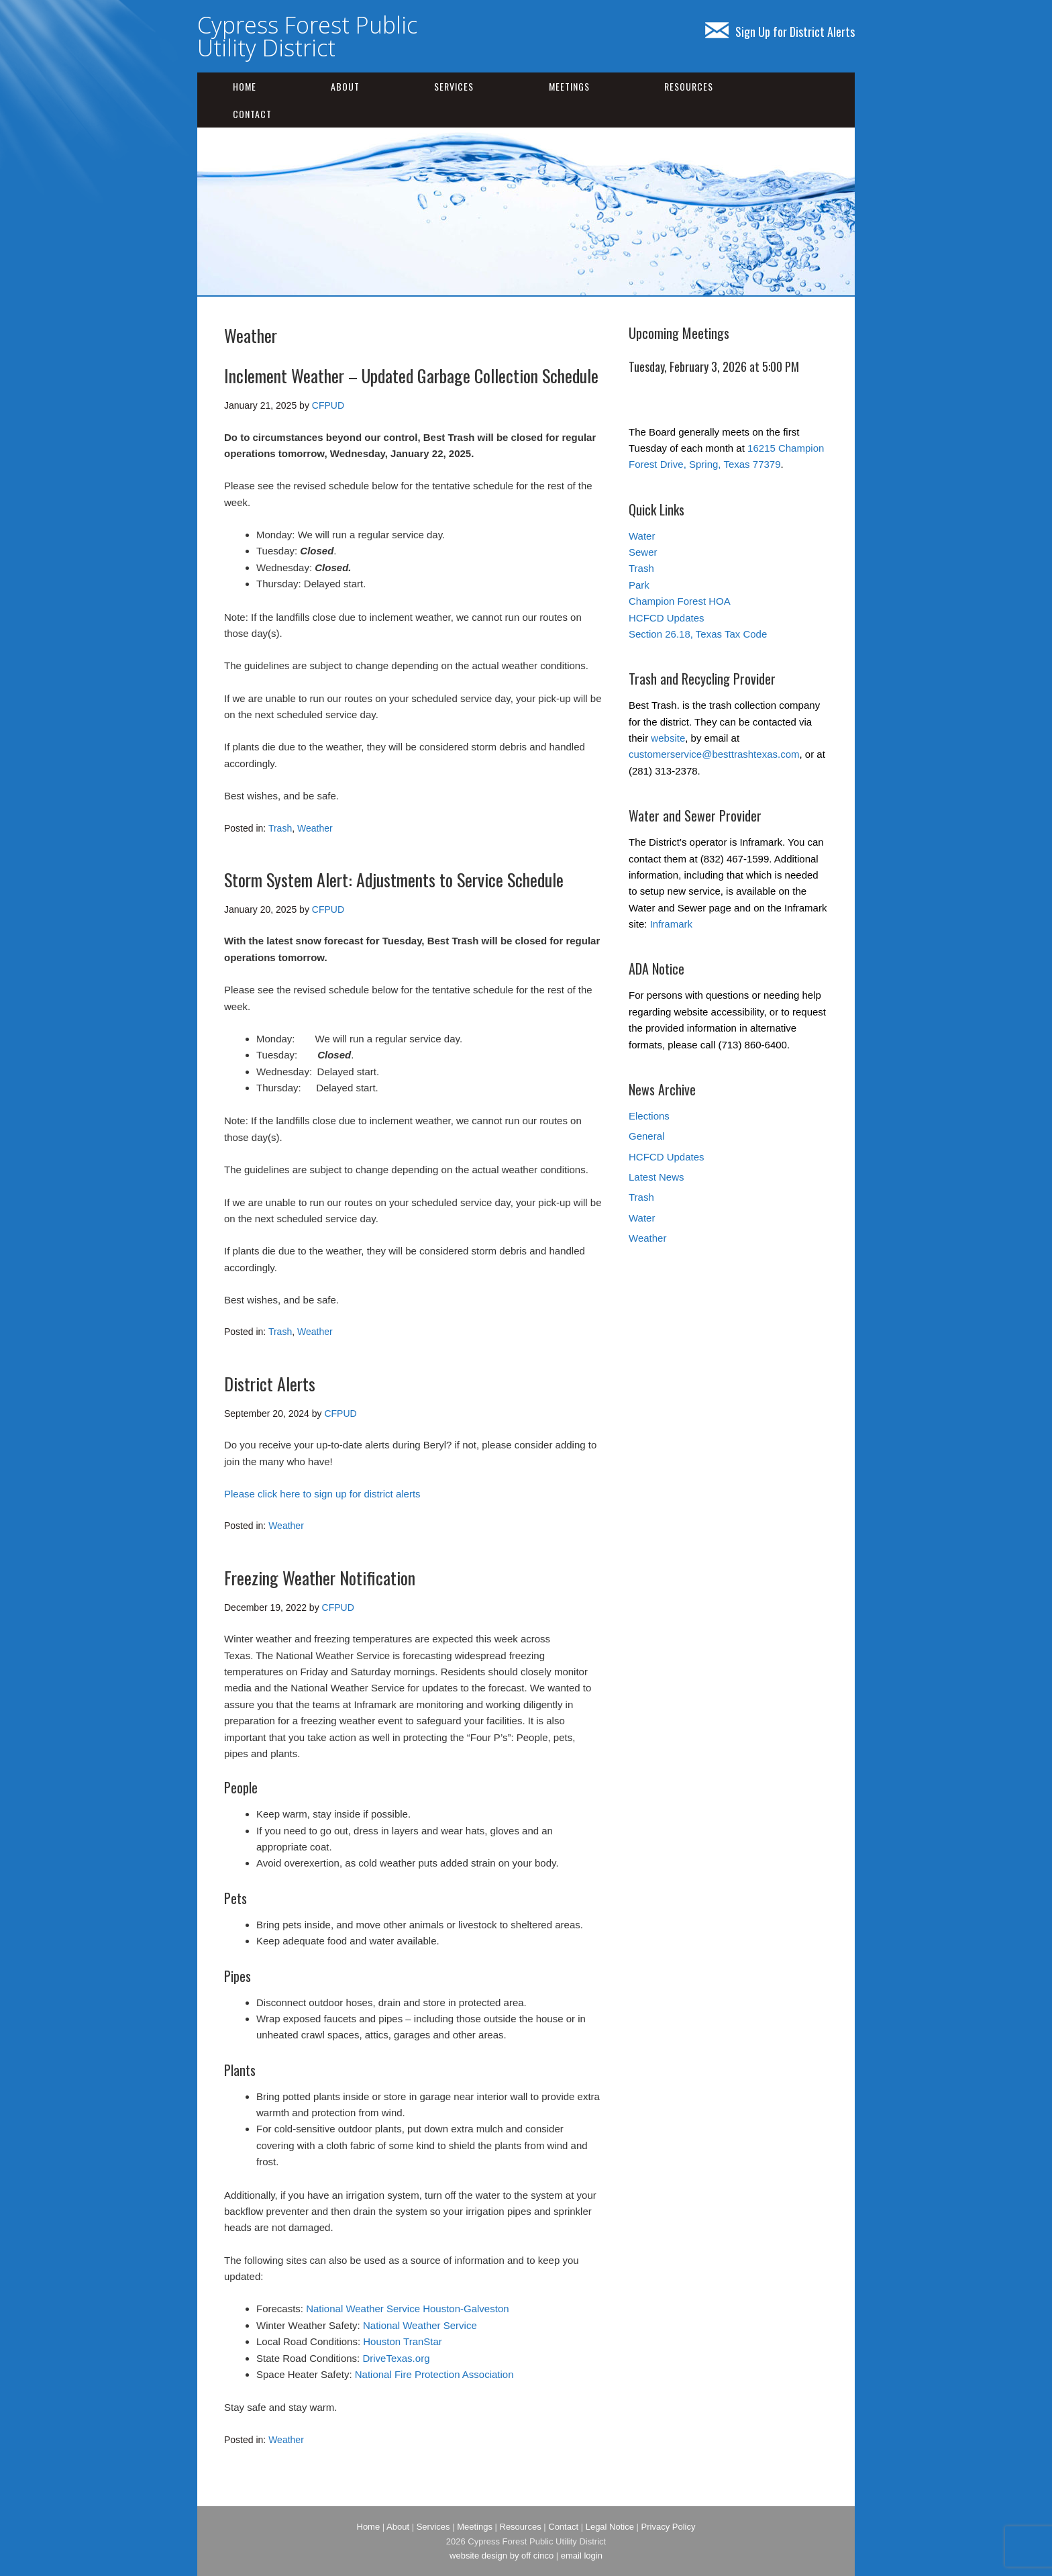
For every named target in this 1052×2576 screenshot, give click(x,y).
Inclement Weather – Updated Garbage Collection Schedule (411, 375)
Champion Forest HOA (680, 601)
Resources (688, 86)
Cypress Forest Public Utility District (307, 36)
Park (639, 585)
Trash (280, 828)
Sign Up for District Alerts (780, 31)
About (345, 86)
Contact (252, 114)
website (668, 738)
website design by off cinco (502, 2555)
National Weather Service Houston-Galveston (407, 2308)
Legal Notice (610, 2527)
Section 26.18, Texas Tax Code (698, 634)
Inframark (671, 924)
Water (642, 536)
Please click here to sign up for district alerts (322, 1493)
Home (244, 86)
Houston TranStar (402, 2341)
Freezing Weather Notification (319, 1578)
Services (454, 86)
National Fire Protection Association (434, 2374)
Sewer (643, 552)
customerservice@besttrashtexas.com (714, 754)
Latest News (656, 1177)
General (646, 1136)
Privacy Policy (668, 2527)
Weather (315, 828)
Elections (649, 1116)
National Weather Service (420, 2325)
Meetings (569, 86)
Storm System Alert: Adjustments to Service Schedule (394, 879)
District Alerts (269, 1384)
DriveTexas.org (395, 2358)
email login (581, 2555)
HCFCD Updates (666, 618)
